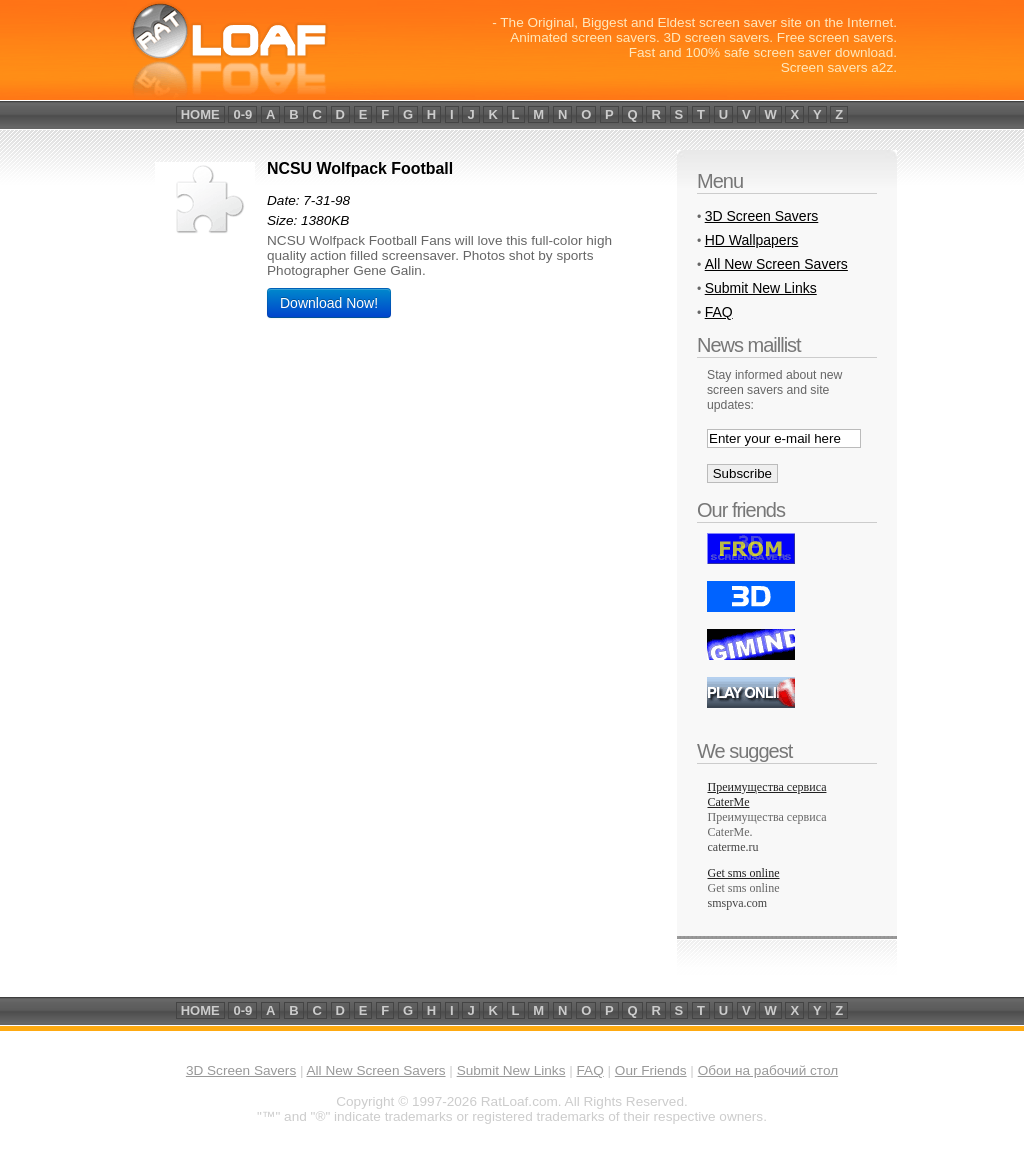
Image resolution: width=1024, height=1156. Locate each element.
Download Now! (329, 303)
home (200, 114)
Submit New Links (761, 288)
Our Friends (651, 1070)
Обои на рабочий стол (768, 1070)
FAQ (719, 312)
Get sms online (744, 888)
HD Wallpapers (752, 240)
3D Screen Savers (762, 216)
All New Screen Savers (776, 264)
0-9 (242, 114)
